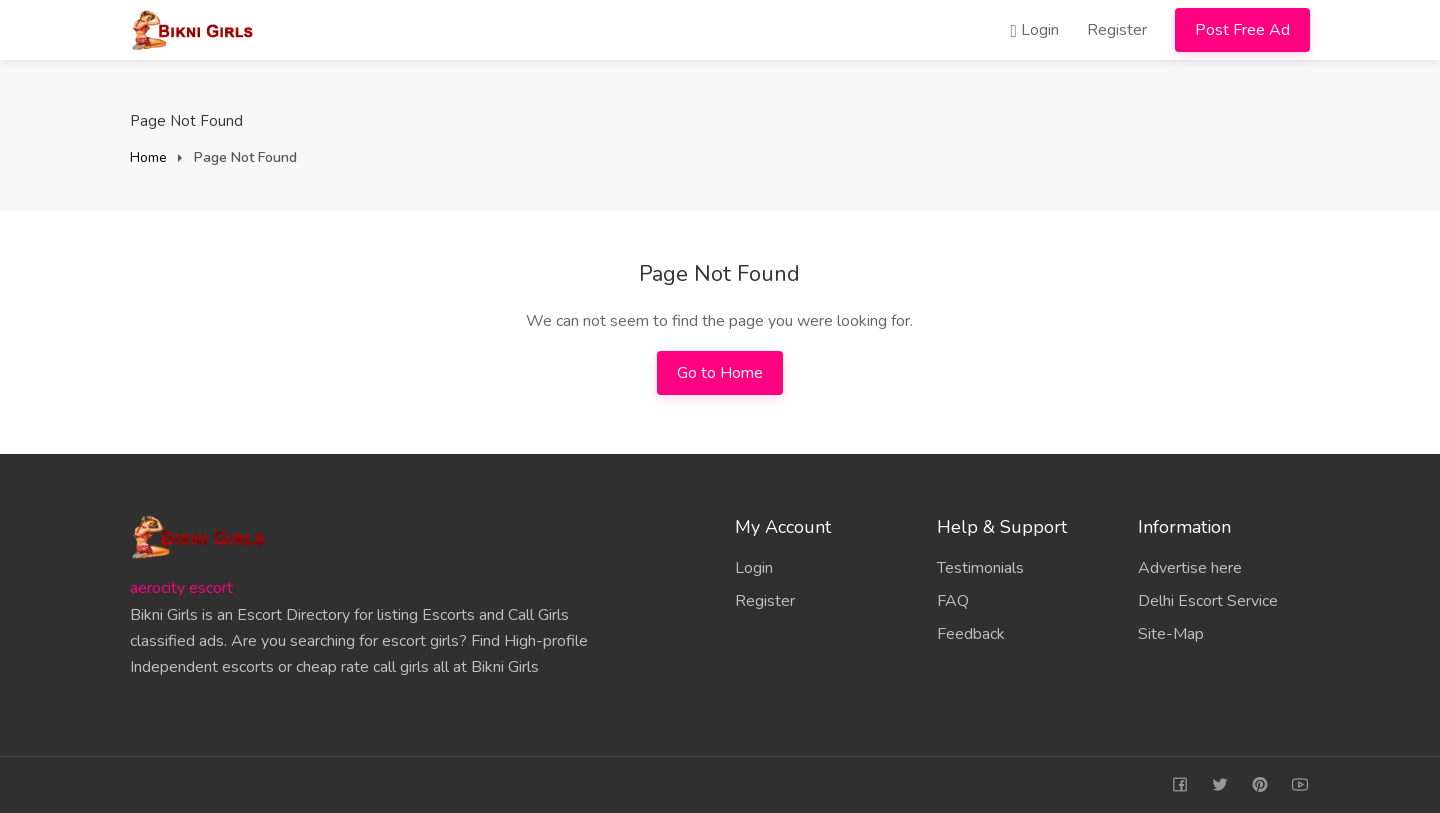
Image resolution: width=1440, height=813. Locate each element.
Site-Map (1171, 634)
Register (1117, 30)
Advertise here (1190, 568)
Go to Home (720, 373)
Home (148, 157)
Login (1034, 30)
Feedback (971, 634)
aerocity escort (181, 588)
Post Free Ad (1242, 30)
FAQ (953, 601)
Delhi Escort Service (1208, 601)
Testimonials (980, 568)
